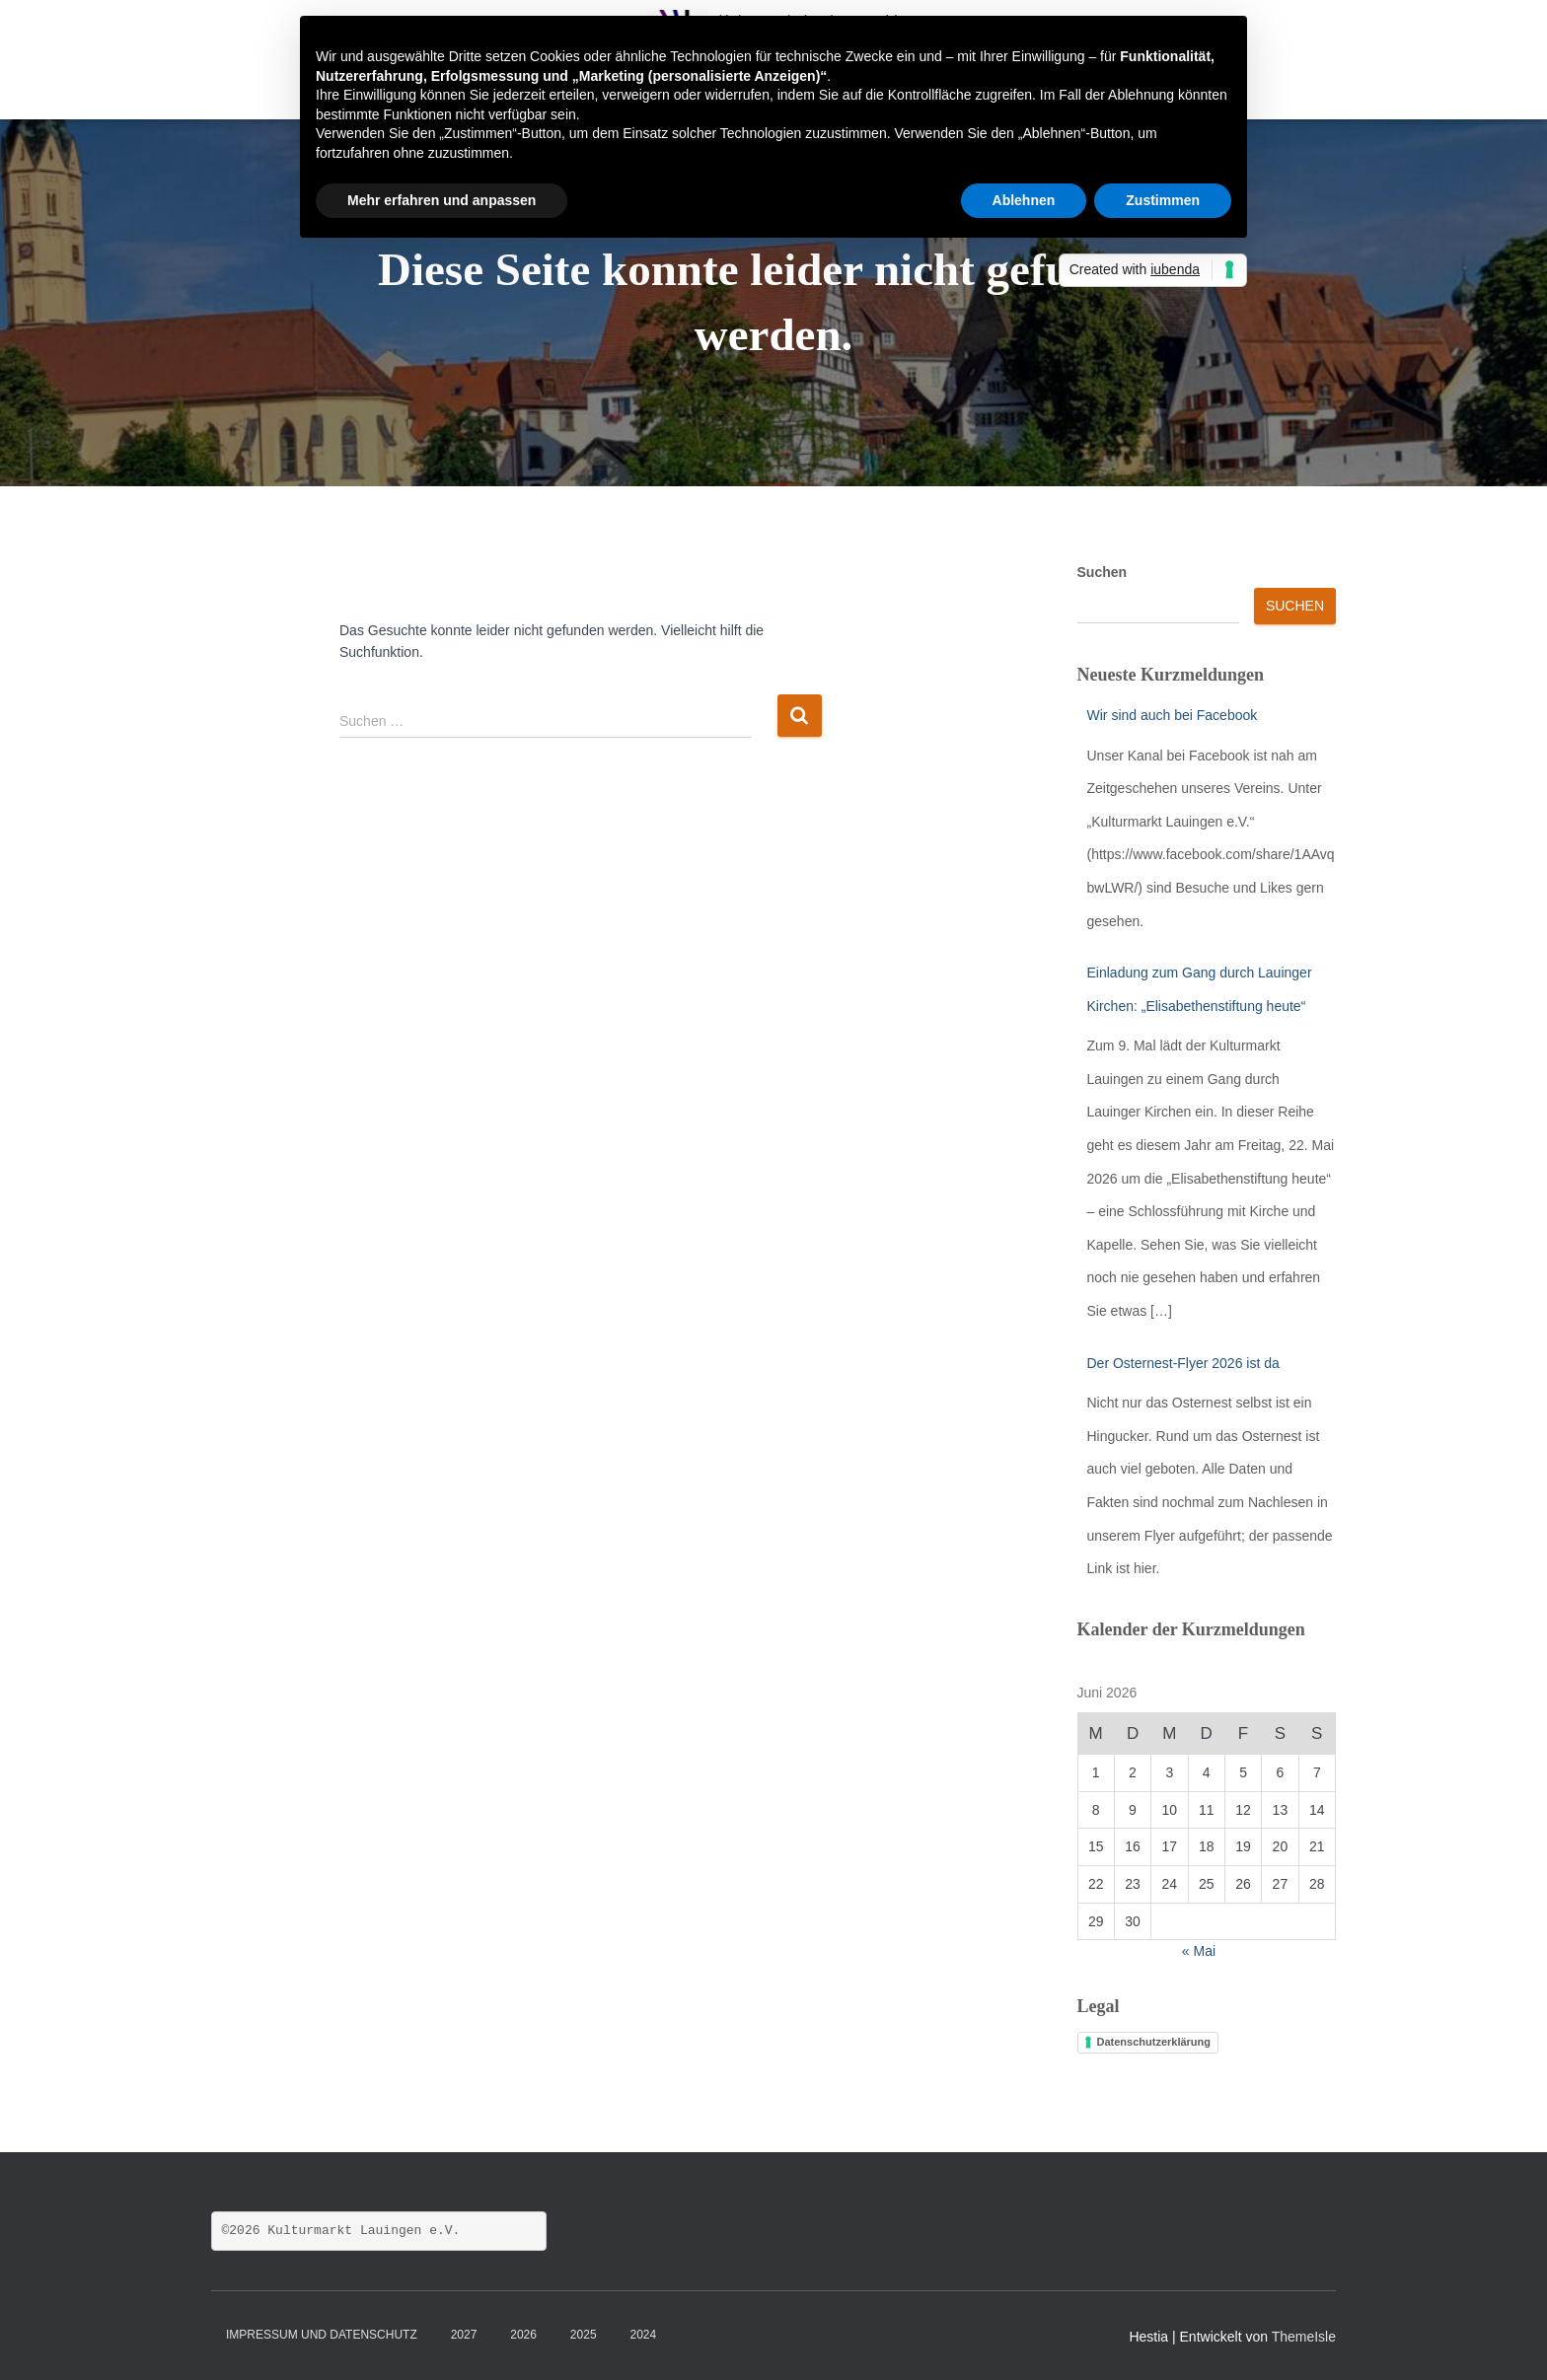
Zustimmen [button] (1163, 200)
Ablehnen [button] (1024, 200)
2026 (523, 2335)
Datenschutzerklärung (1154, 2042)
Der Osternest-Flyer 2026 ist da (1183, 1363)
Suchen (1102, 572)
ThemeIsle (1304, 2336)
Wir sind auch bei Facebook (1172, 715)
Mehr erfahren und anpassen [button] (441, 200)
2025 (583, 2335)
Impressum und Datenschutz (321, 2335)
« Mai (1199, 1951)
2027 (464, 2335)
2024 (642, 2335)
